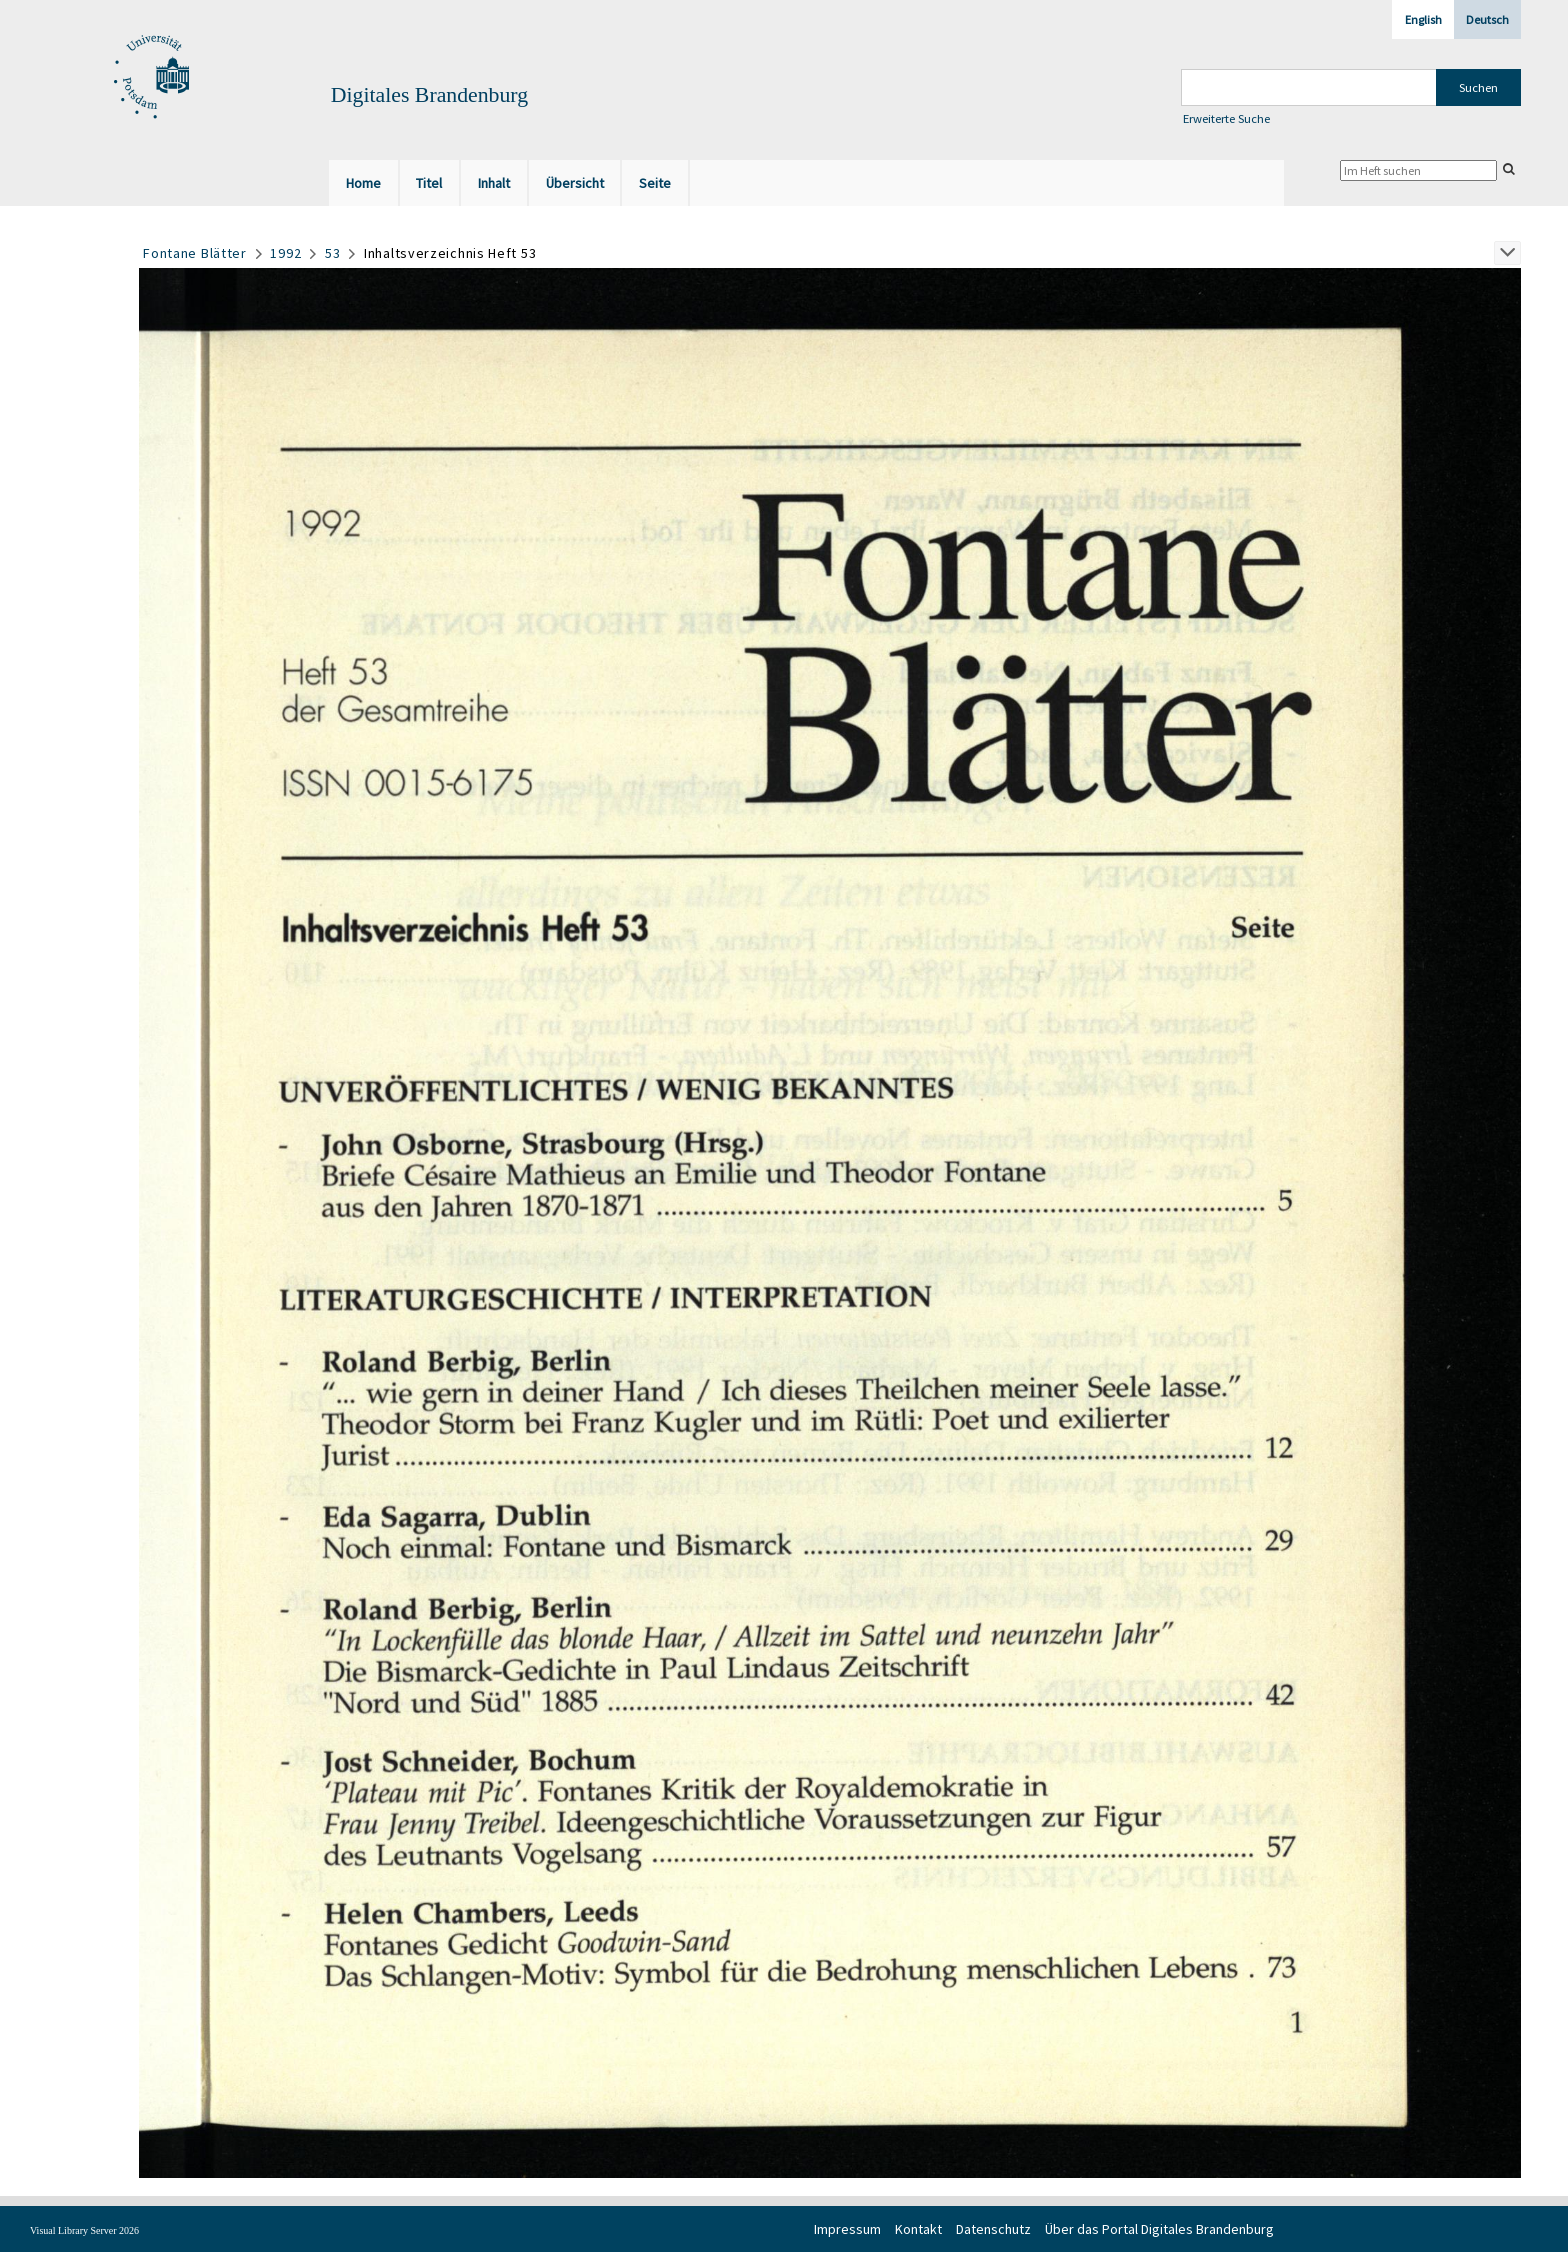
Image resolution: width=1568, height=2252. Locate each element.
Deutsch (1487, 19)
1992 (285, 253)
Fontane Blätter (195, 253)
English (1423, 19)
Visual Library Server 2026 (84, 2230)
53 (332, 253)
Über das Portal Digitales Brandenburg (1159, 2229)
